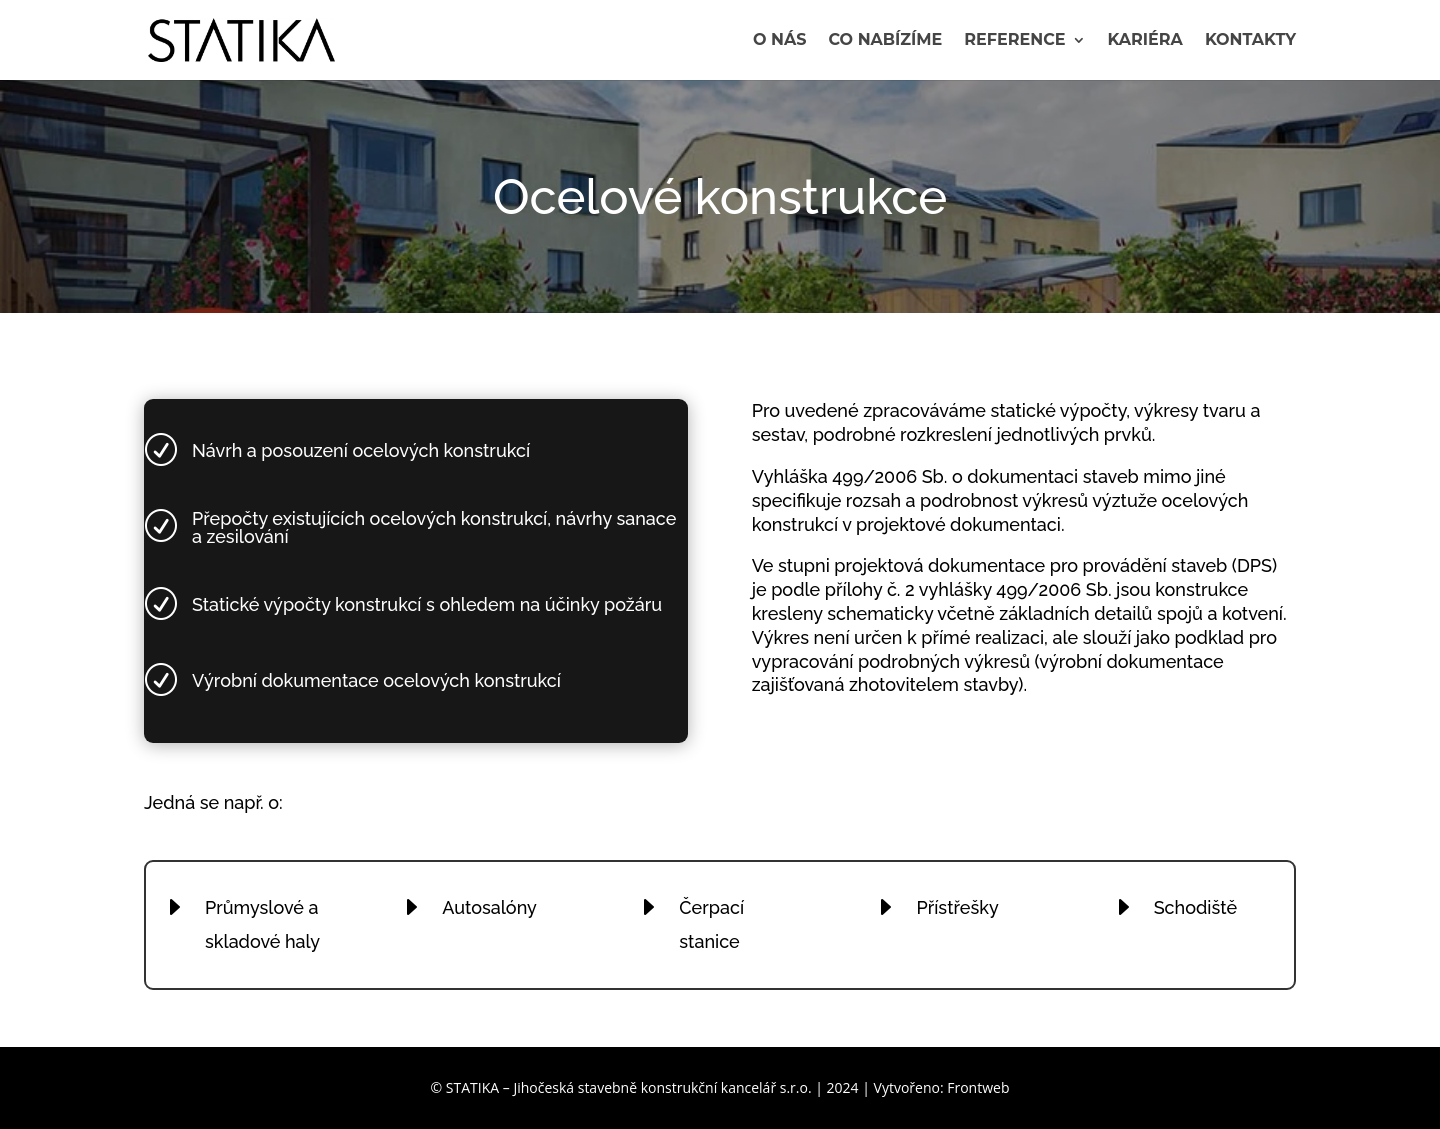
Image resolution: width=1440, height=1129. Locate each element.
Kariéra (1145, 41)
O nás (779, 41)
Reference (1014, 41)
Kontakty (1250, 41)
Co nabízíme (886, 41)
